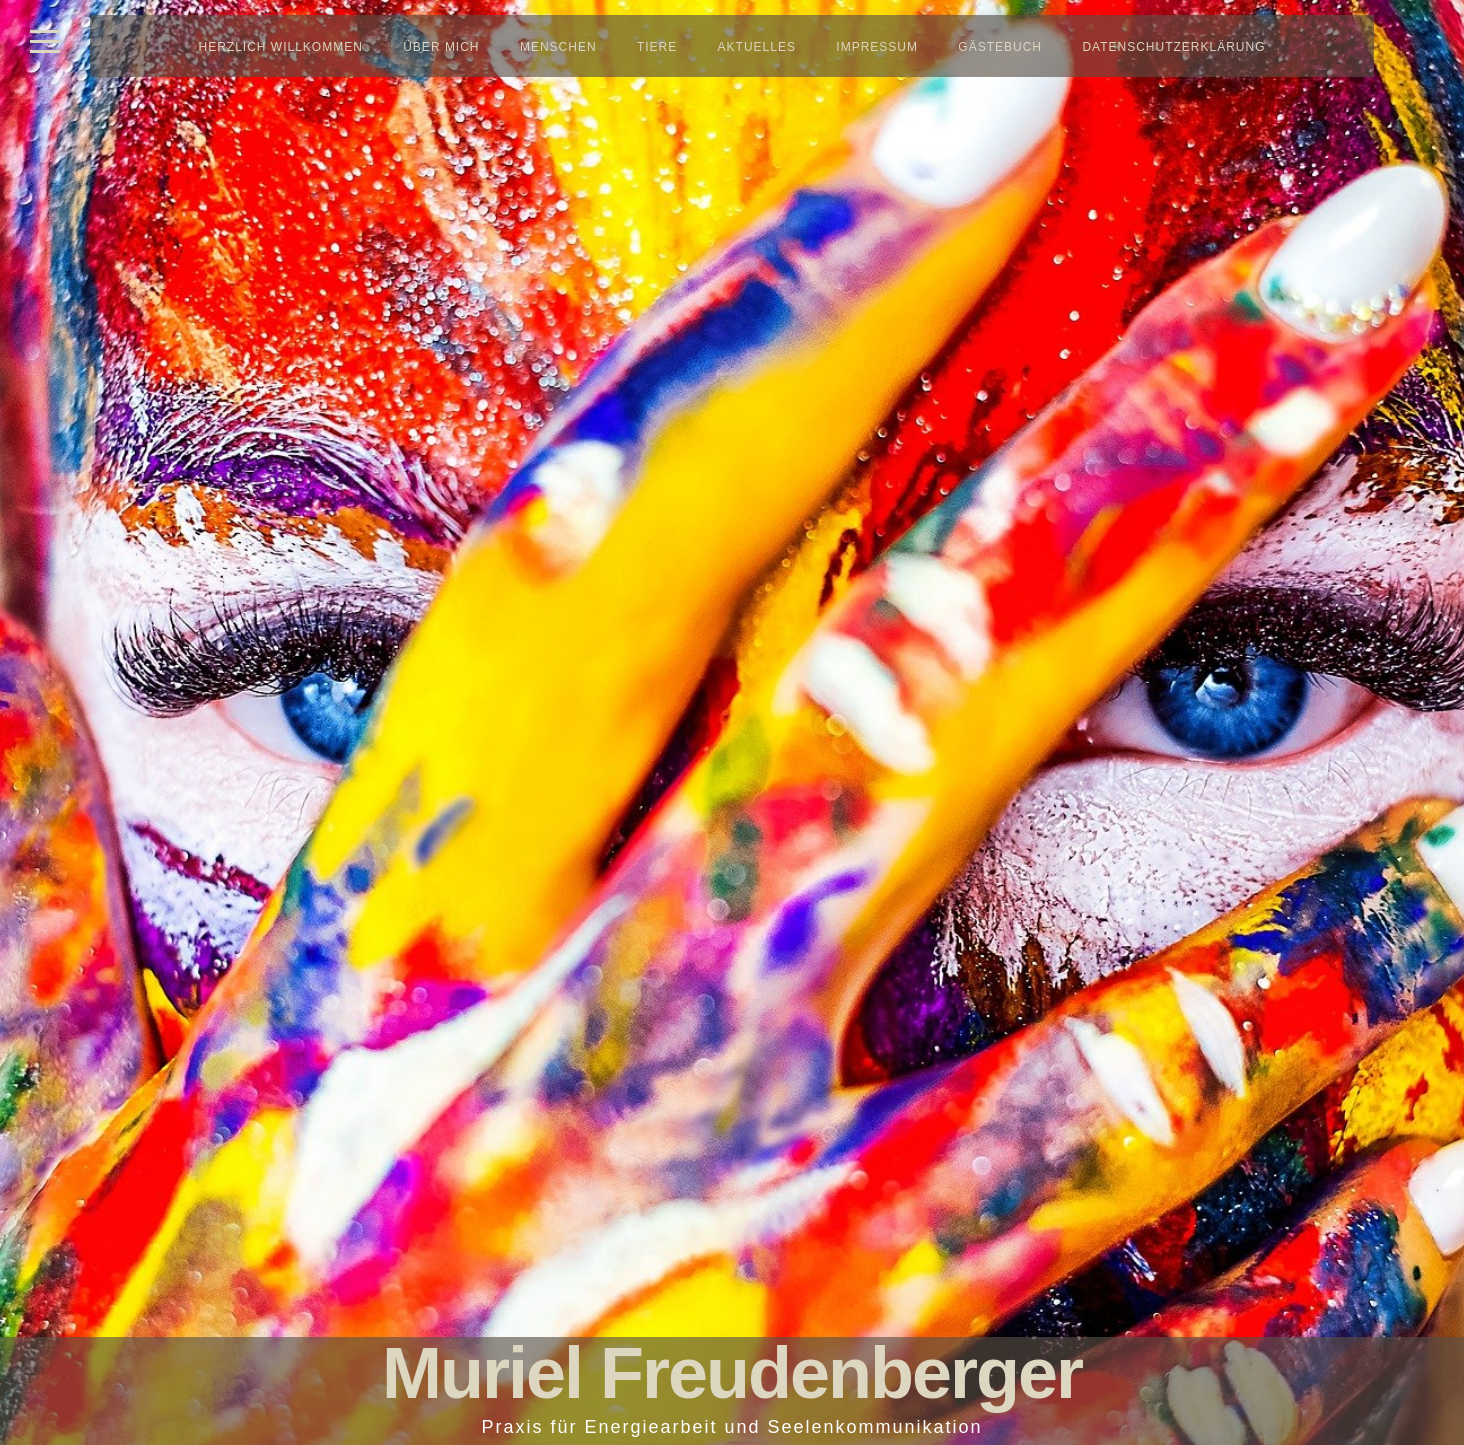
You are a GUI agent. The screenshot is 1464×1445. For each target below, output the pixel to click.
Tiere (657, 47)
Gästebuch (1000, 47)
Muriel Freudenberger (732, 1373)
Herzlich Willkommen (281, 47)
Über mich (441, 47)
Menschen (558, 47)
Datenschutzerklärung (1173, 47)
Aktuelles (757, 47)
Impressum (877, 47)
